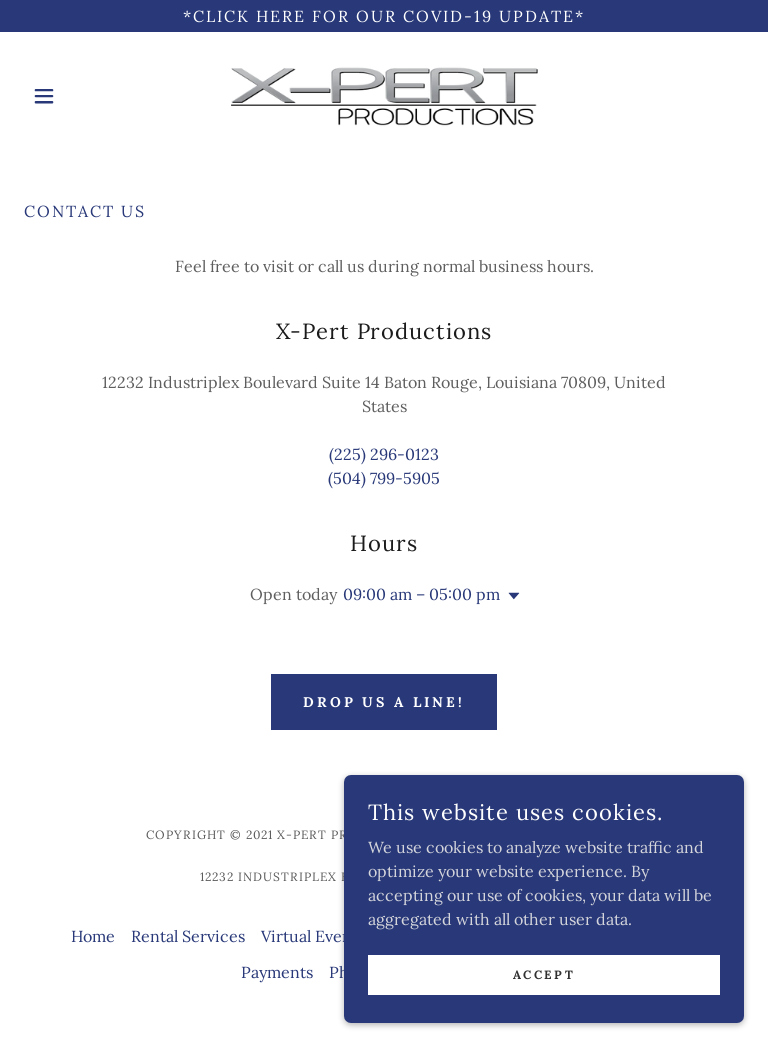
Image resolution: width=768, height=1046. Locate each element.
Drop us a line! (384, 702)
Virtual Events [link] (313, 936)
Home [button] (93, 936)
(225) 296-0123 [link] (384, 454)
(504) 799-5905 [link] (384, 478)
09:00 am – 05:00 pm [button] (421, 594)
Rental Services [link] (188, 936)
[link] (384, 96)
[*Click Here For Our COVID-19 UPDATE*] (384, 16)
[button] (78, 96)
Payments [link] (277, 972)
